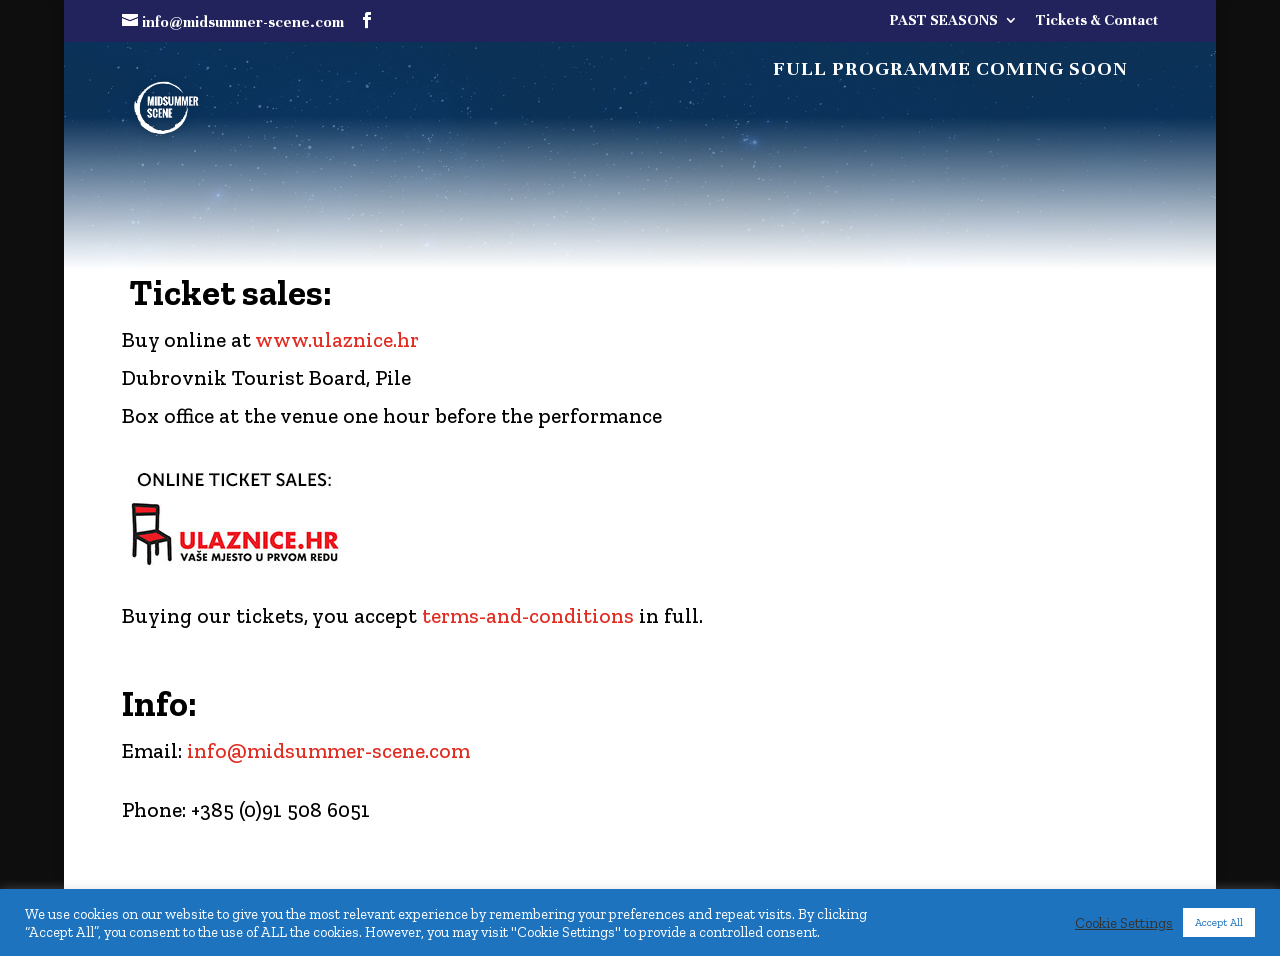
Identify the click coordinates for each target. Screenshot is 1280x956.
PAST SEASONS (944, 20)
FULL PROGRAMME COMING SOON (950, 71)
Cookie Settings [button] (1124, 923)
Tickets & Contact (1097, 20)
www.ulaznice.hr (337, 339)
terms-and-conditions (528, 615)
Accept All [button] (1219, 922)
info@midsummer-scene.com (328, 750)
